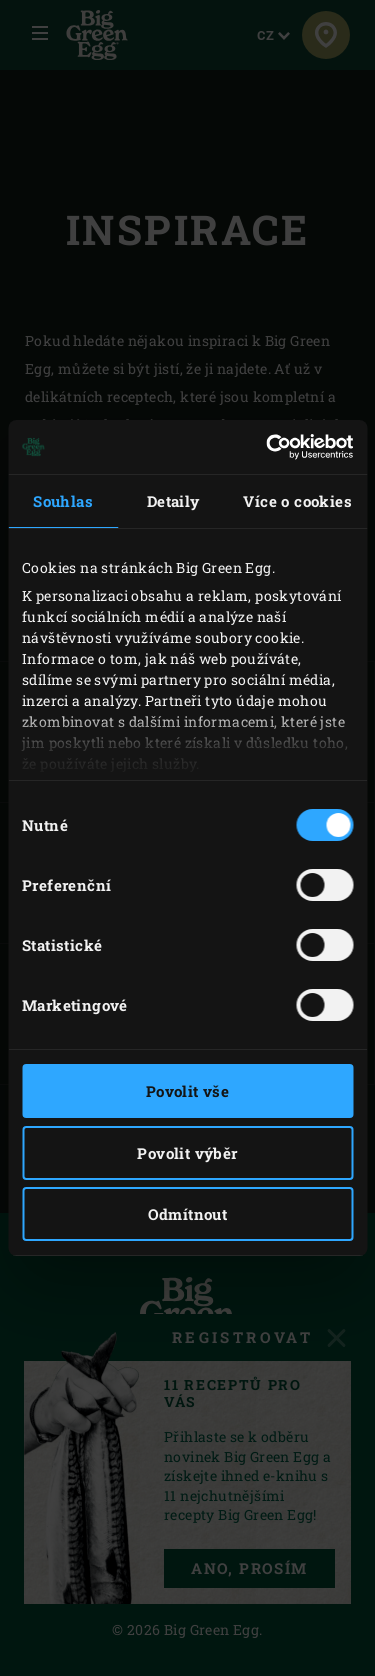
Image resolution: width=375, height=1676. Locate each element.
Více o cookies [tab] (297, 501)
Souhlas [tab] (63, 501)
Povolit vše (187, 1091)
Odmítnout (188, 1214)
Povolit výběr (187, 1153)
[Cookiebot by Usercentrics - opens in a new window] (268, 447)
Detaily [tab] (173, 501)
